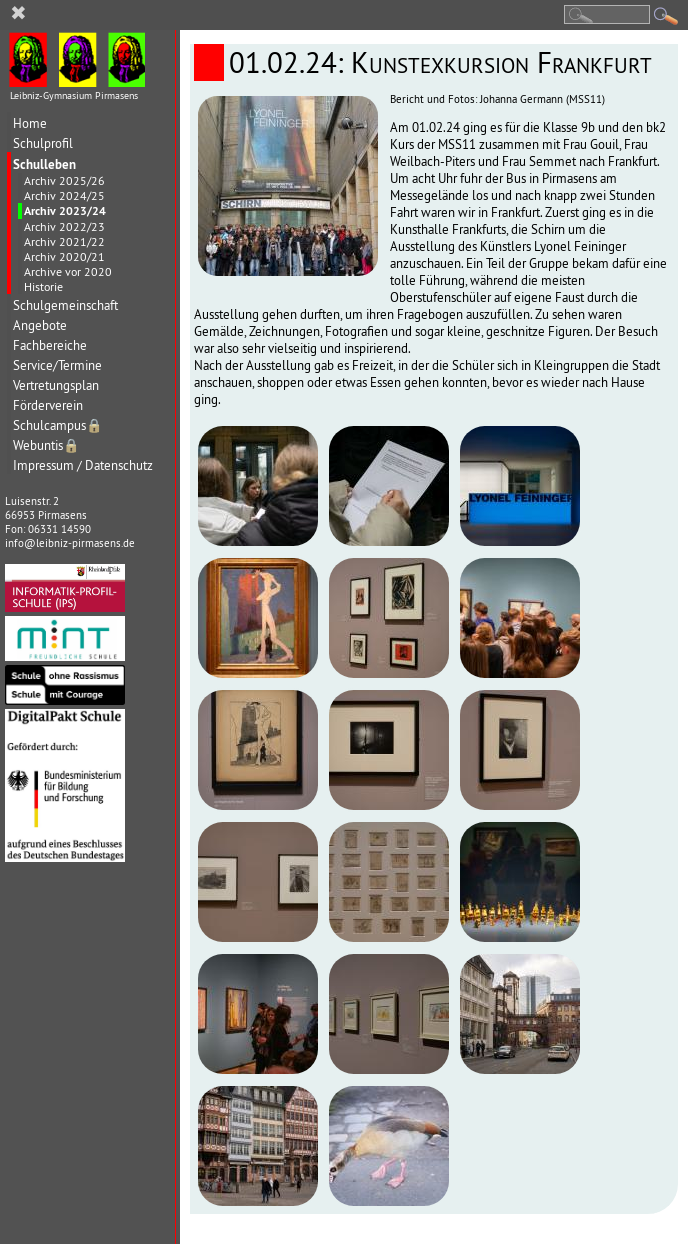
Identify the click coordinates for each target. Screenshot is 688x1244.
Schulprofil (43, 143)
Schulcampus (58, 425)
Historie (43, 286)
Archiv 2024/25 (64, 195)
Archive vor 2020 (68, 271)
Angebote (40, 325)
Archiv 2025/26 (64, 180)
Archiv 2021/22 (64, 241)
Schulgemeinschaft (65, 305)
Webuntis (46, 445)
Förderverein (48, 405)
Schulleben (44, 164)
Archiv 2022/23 (64, 226)
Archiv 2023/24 (65, 211)
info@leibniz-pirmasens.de (70, 543)
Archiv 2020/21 (64, 256)
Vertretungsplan (56, 385)
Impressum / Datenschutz (83, 465)
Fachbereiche (50, 345)
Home (30, 123)
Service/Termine (57, 365)
